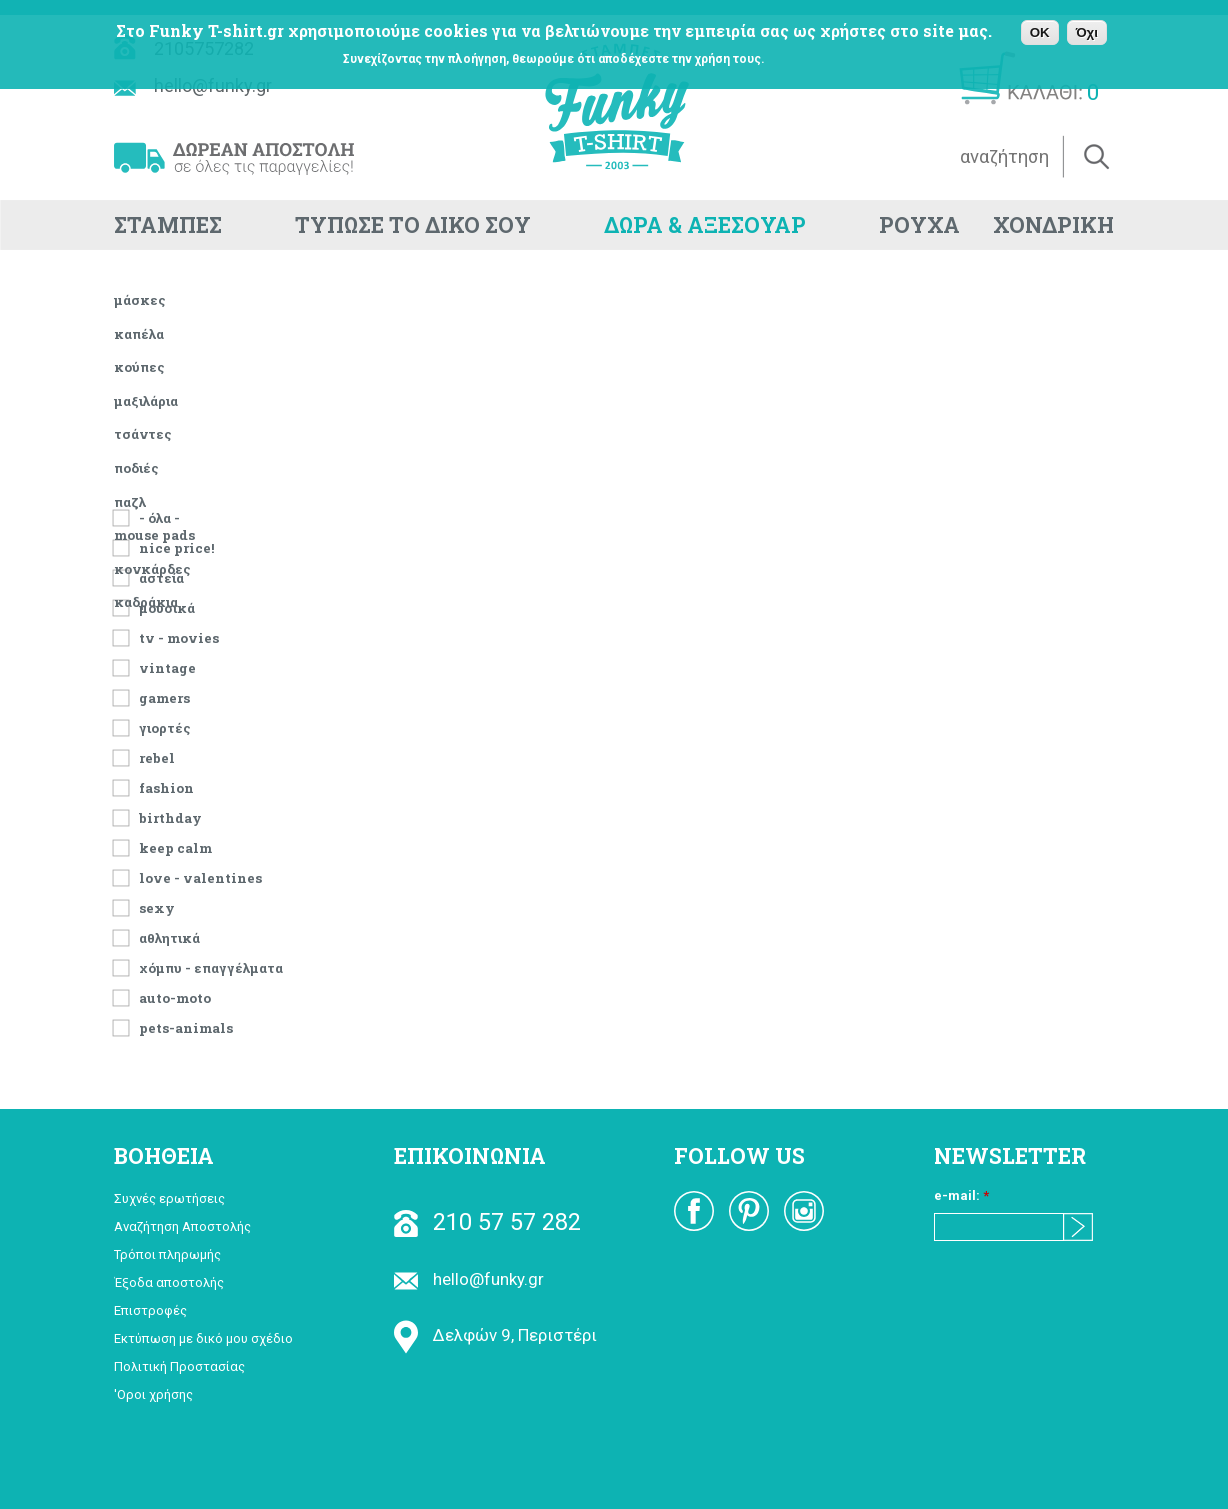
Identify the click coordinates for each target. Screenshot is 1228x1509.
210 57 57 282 (487, 1222)
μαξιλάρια (146, 401)
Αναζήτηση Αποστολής (182, 1226)
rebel (157, 756)
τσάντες (143, 434)
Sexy (157, 906)
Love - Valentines (200, 876)
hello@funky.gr (469, 1279)
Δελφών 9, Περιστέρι (495, 1335)
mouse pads (154, 535)
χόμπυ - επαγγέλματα (211, 966)
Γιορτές (165, 726)
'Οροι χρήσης (153, 1394)
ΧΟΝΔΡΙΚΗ (1053, 225)
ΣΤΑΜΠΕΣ (168, 225)
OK (1040, 32)
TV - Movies (179, 636)
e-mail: (961, 1195)
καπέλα (139, 334)
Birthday (170, 816)
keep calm (175, 846)
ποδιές (136, 468)
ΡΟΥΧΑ (919, 225)
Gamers (164, 696)
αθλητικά (169, 936)
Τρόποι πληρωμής (167, 1254)
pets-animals (186, 1026)
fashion (166, 786)
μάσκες (140, 300)
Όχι (1087, 32)
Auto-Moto (175, 996)
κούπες (139, 367)
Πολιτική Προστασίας (179, 1366)
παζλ (130, 502)
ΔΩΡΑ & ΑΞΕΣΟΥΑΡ (705, 225)
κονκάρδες (152, 569)
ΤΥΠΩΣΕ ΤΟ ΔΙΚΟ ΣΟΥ (413, 225)
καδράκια (146, 602)
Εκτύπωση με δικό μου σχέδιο (203, 1338)
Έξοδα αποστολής (169, 1282)
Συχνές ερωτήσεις (169, 1198)
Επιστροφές (150, 1310)
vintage (167, 666)
